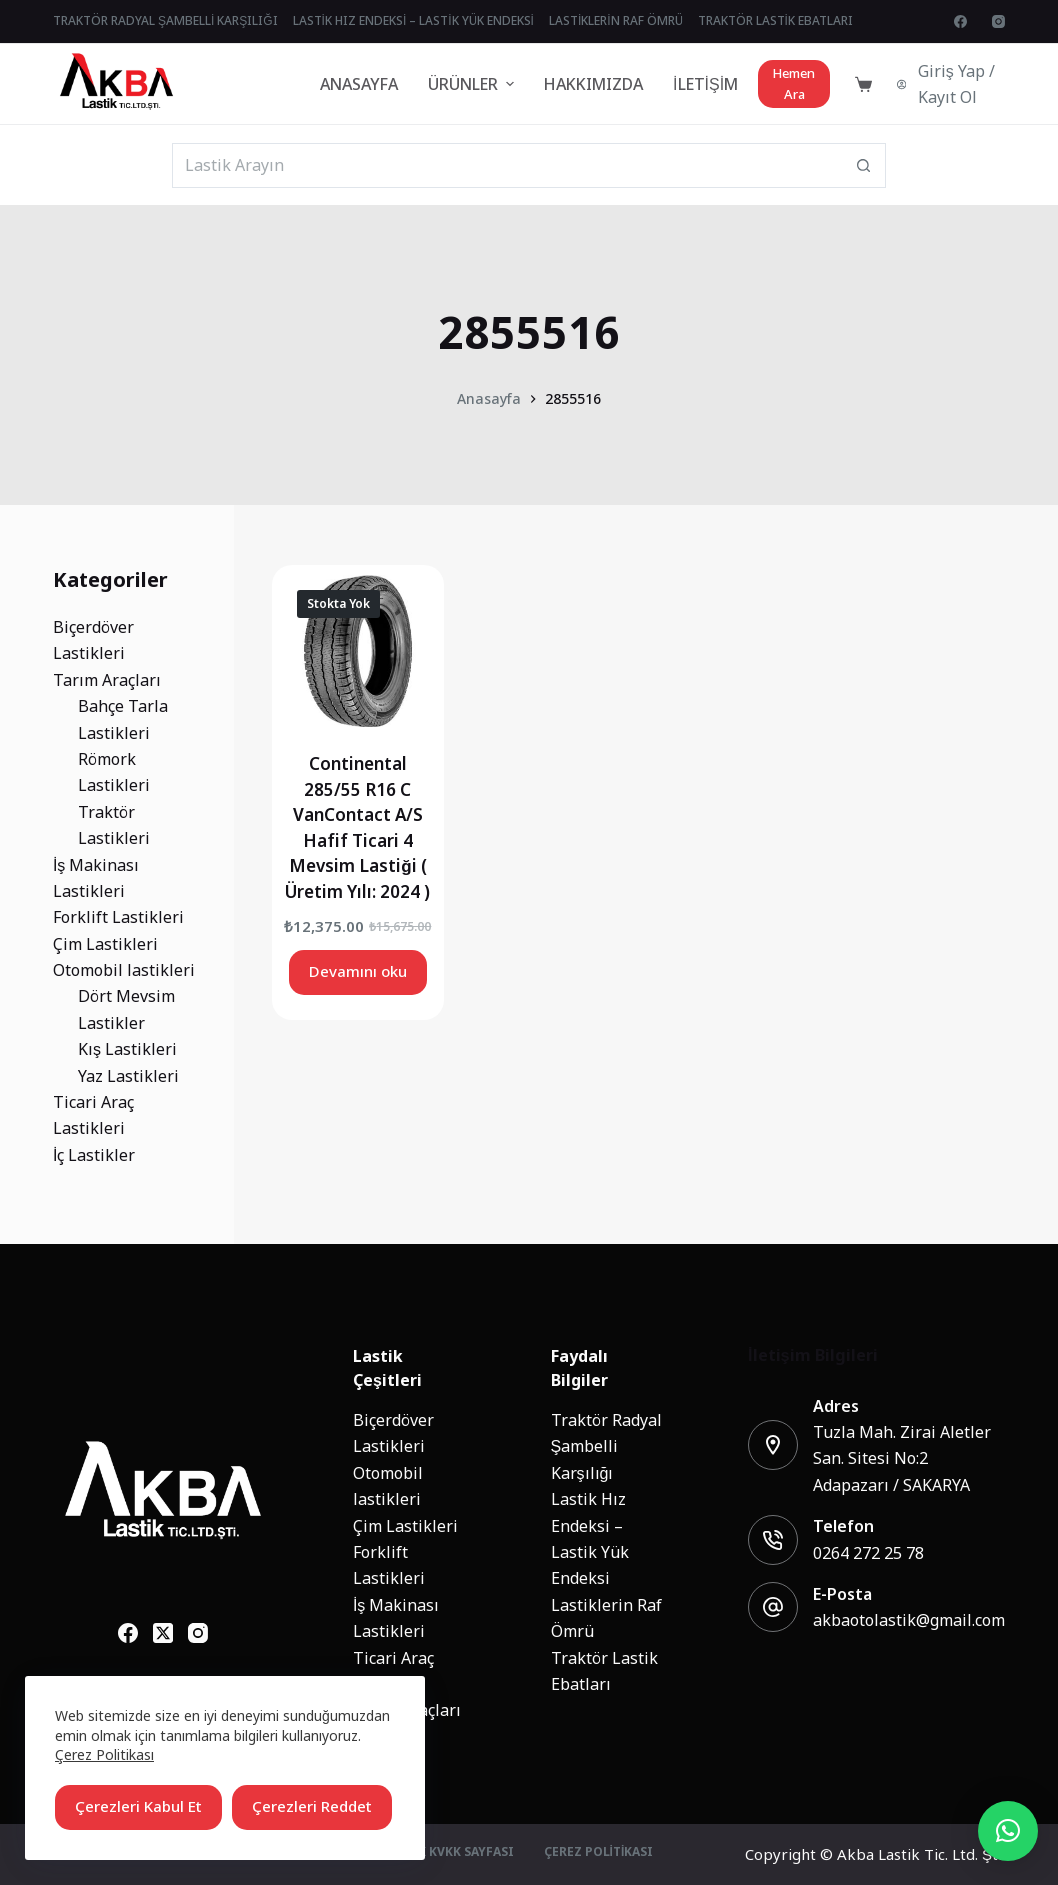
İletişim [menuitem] (705, 84)
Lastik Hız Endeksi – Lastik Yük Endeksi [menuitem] (413, 21)
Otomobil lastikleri (388, 1486)
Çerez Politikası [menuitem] (599, 1853)
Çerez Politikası (104, 1754)
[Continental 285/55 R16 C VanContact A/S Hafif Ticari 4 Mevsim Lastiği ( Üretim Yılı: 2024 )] (358, 651)
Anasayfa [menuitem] (359, 84)
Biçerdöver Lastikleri (393, 1433)
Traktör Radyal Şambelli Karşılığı (606, 1446)
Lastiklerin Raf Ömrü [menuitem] (616, 21)
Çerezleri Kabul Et (138, 1806)
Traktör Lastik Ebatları (604, 1671)
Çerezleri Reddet (312, 1806)
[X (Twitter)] (163, 1633)
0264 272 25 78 (868, 1553)
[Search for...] (506, 165)
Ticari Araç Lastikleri (393, 1671)
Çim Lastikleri (405, 1526)
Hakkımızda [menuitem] (593, 84)
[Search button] (863, 165)
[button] (1008, 1831)
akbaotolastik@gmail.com (909, 1620)
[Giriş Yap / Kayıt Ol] (951, 84)
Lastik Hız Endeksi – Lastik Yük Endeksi (590, 1538)
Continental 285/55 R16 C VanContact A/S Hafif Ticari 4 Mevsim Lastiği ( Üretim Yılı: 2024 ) (357, 828)
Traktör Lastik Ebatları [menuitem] (775, 21)
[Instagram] (998, 21)
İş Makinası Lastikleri (396, 1618)
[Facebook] (960, 21)
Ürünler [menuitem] (473, 84)
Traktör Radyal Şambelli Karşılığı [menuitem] (165, 21)
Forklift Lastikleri (389, 1565)
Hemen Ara (794, 84)
